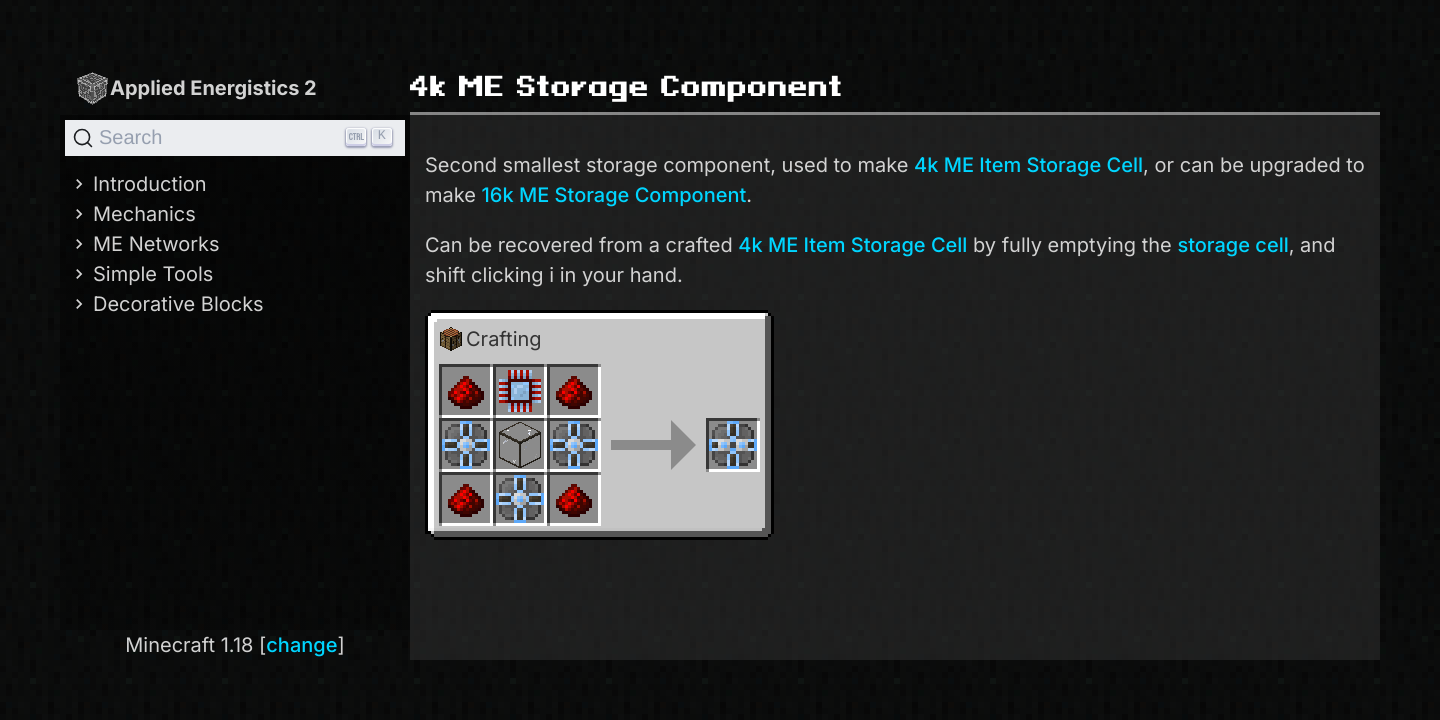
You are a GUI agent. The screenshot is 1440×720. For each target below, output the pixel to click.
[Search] (235, 138)
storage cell (1232, 245)
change (301, 645)
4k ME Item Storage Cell (1028, 165)
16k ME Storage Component (614, 195)
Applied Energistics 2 (196, 87)
